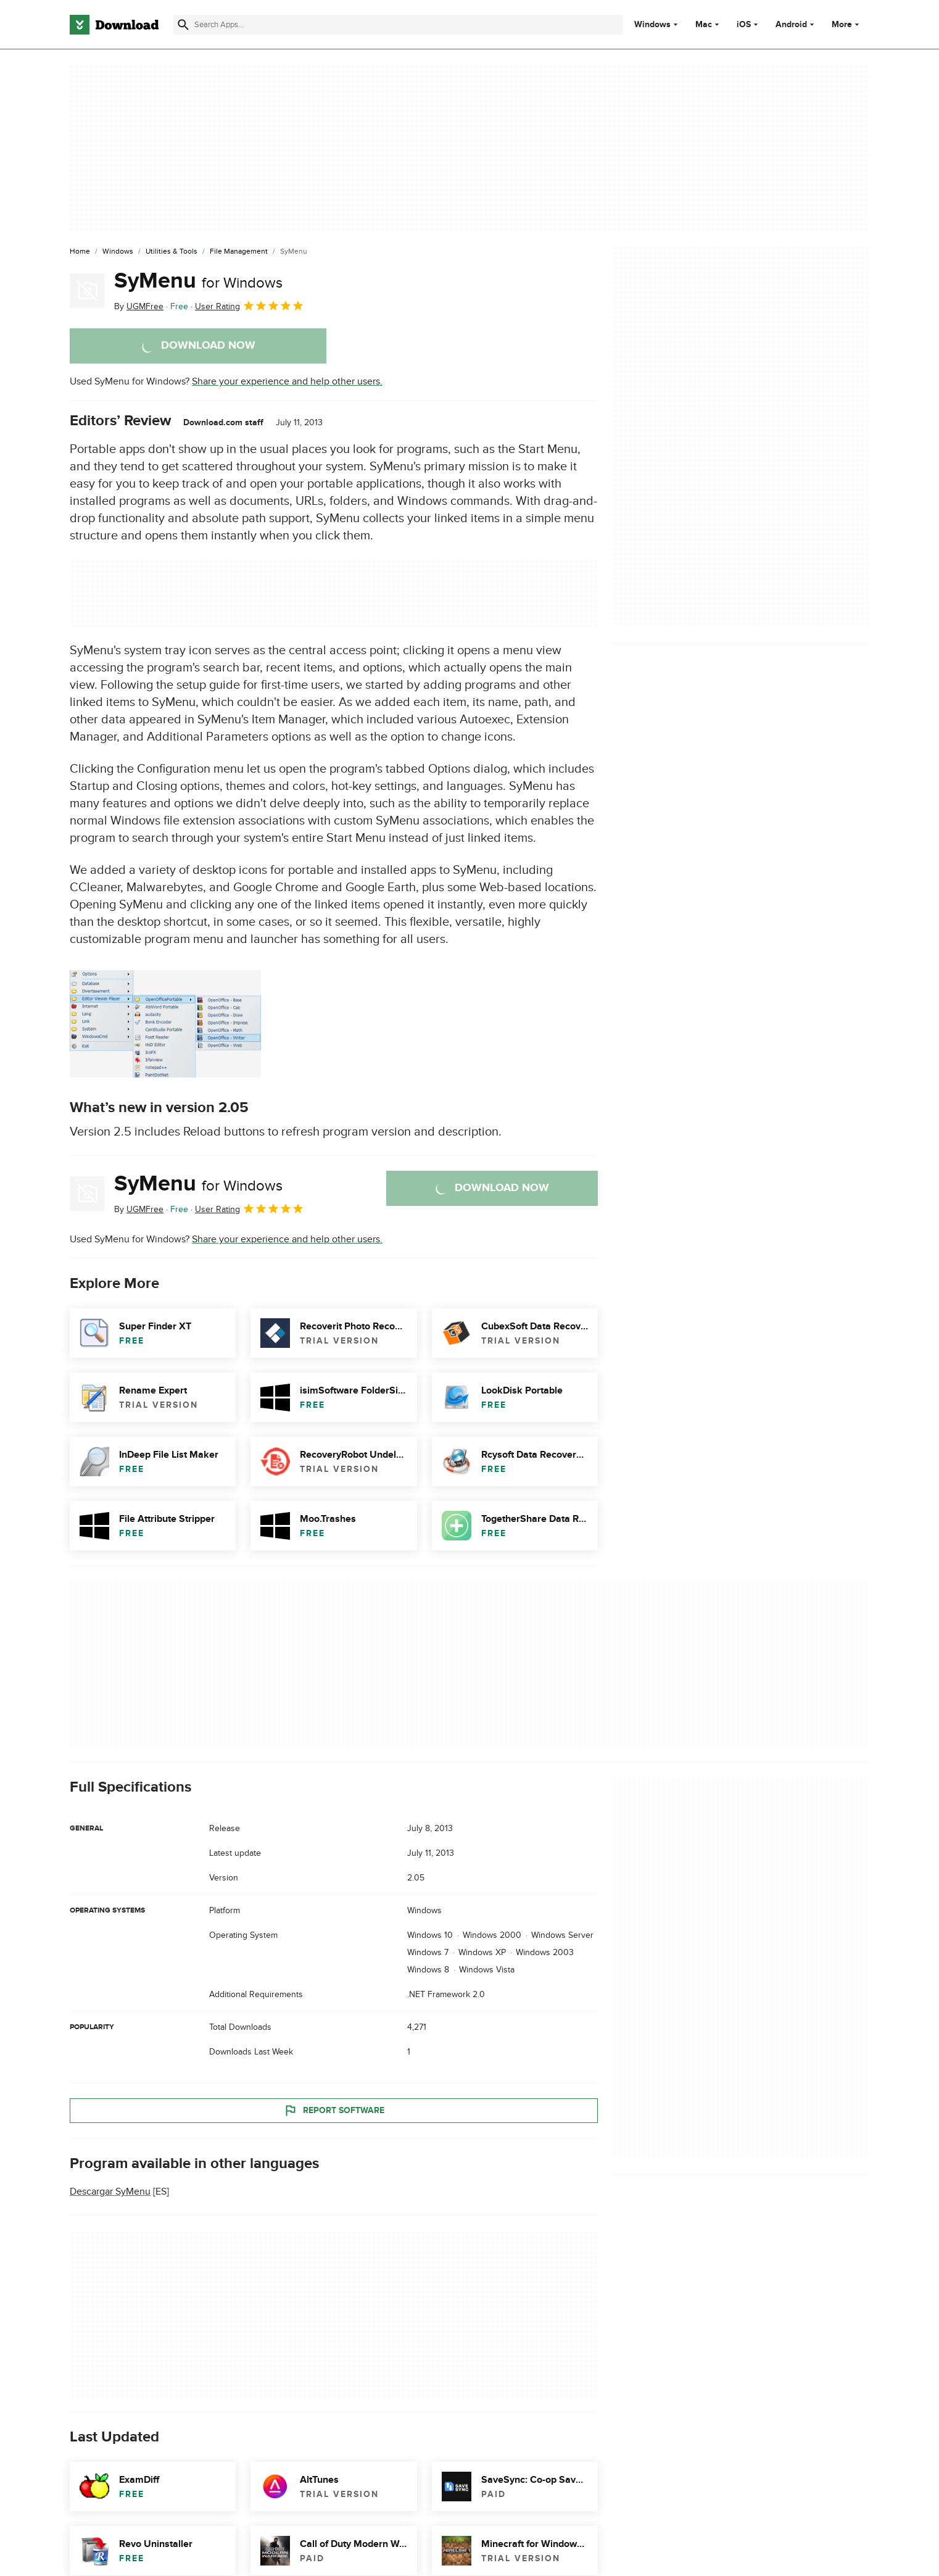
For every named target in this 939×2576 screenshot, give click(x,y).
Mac (703, 24)
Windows (652, 24)
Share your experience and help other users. (287, 381)
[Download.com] (114, 25)
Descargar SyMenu (110, 2191)
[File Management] (239, 252)
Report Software (333, 2110)
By (138, 306)
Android (791, 24)
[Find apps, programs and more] (397, 25)
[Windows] (117, 252)
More (847, 24)
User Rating (249, 305)
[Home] (80, 252)
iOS (744, 24)
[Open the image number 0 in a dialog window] (165, 1024)
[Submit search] (183, 25)
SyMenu (198, 280)
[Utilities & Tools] (171, 252)
